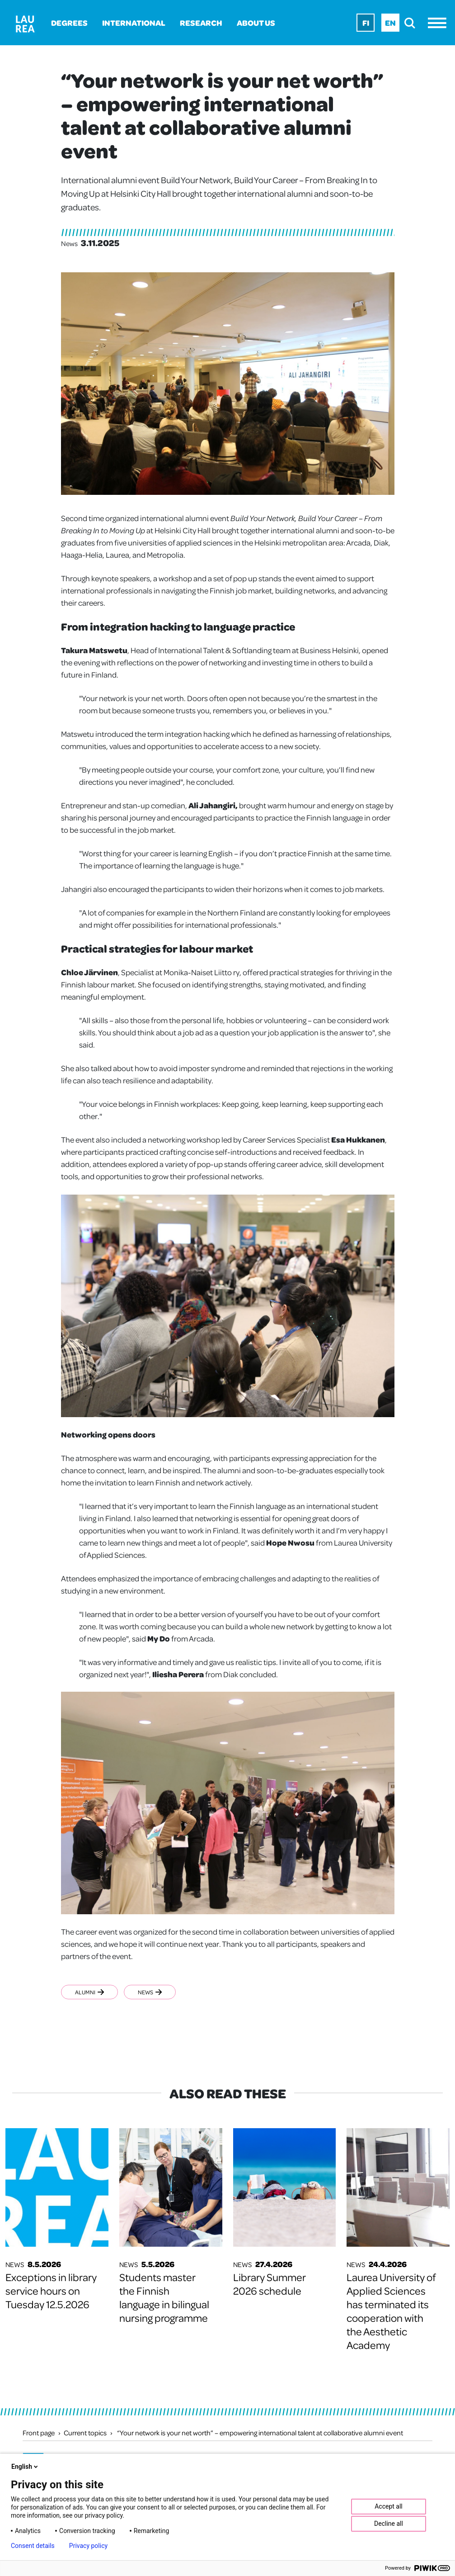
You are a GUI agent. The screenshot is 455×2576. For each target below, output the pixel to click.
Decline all (388, 2523)
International (133, 22)
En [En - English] (390, 22)
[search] (412, 23)
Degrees (69, 22)
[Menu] (439, 23)
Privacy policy (88, 2545)
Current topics (85, 2432)
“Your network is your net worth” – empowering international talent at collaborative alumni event (260, 2432)
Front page (39, 2432)
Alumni (89, 1992)
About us (256, 22)
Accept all (389, 2506)
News (152, 1992)
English (25, 2466)
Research (201, 22)
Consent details (33, 2545)
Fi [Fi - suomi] (365, 22)
